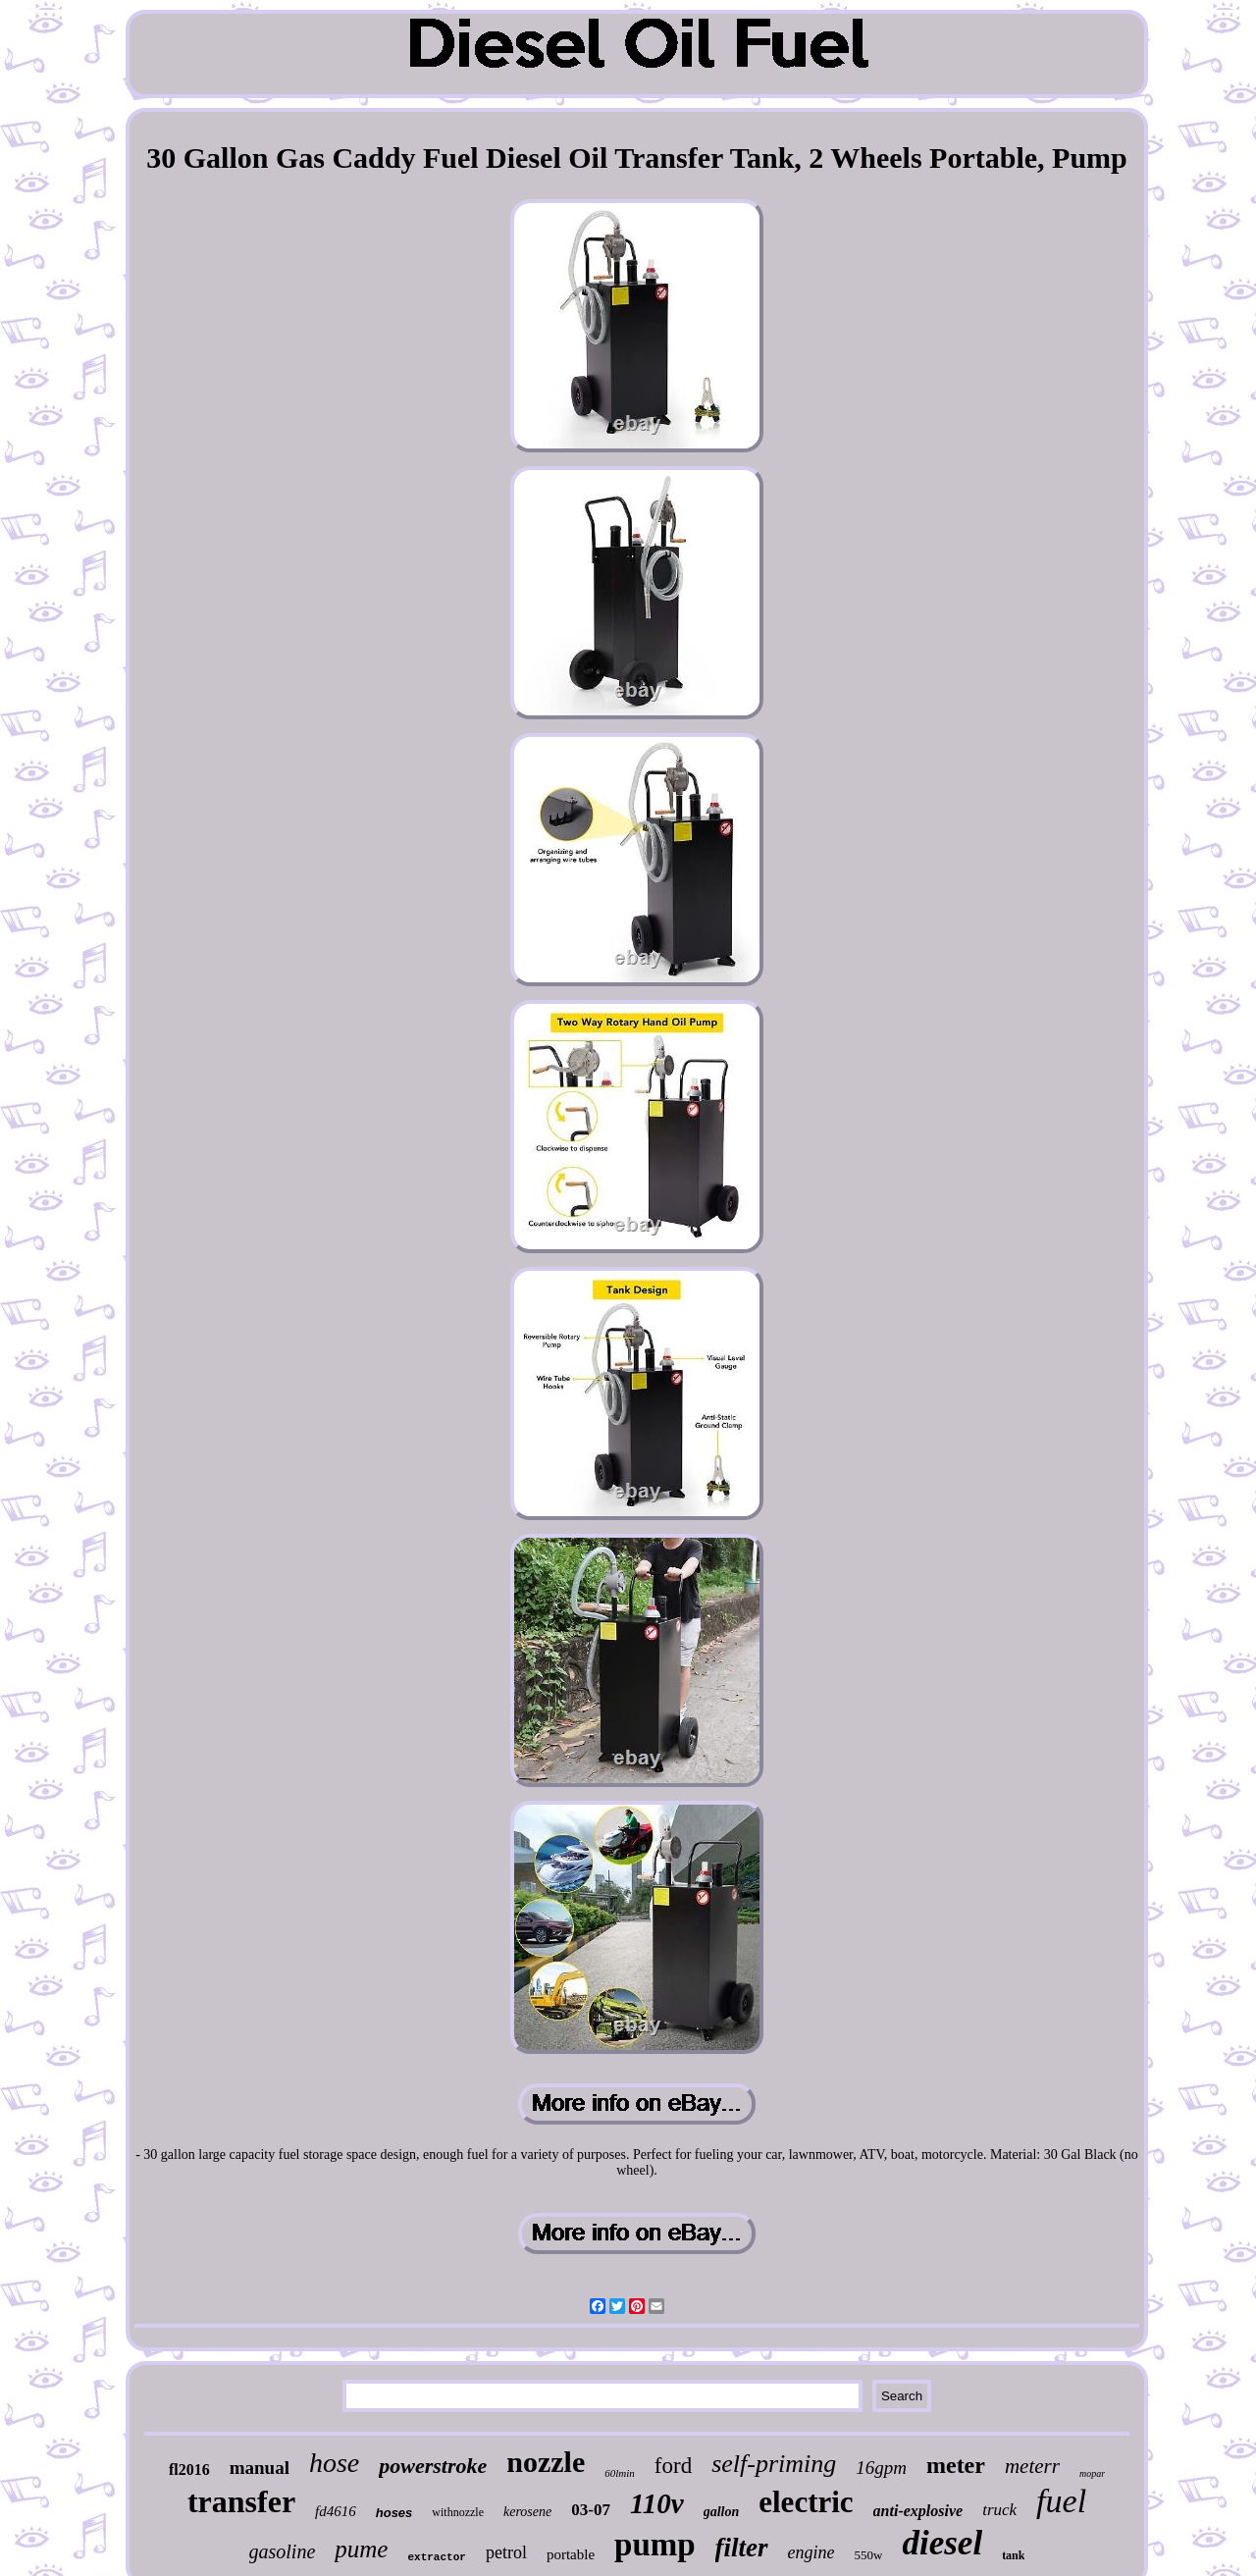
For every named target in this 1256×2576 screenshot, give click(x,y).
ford (673, 2465)
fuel (1061, 2501)
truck (999, 2509)
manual (259, 2467)
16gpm (881, 2467)
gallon (722, 2511)
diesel (942, 2543)
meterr (1032, 2466)
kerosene (527, 2511)
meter (955, 2465)
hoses (394, 2512)
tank (1013, 2555)
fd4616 (335, 2511)
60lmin (619, 2473)
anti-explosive (918, 2510)
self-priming (773, 2463)
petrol (506, 2552)
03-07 (590, 2509)
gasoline (282, 2551)
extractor (436, 2557)
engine (811, 2552)
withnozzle (458, 2512)
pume (361, 2549)
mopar (1092, 2473)
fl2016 (189, 2469)
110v (657, 2503)
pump (655, 2544)
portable (571, 2554)
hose (334, 2462)
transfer (241, 2501)
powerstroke (433, 2465)
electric (806, 2502)
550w (869, 2555)
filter (741, 2547)
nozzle (545, 2461)
